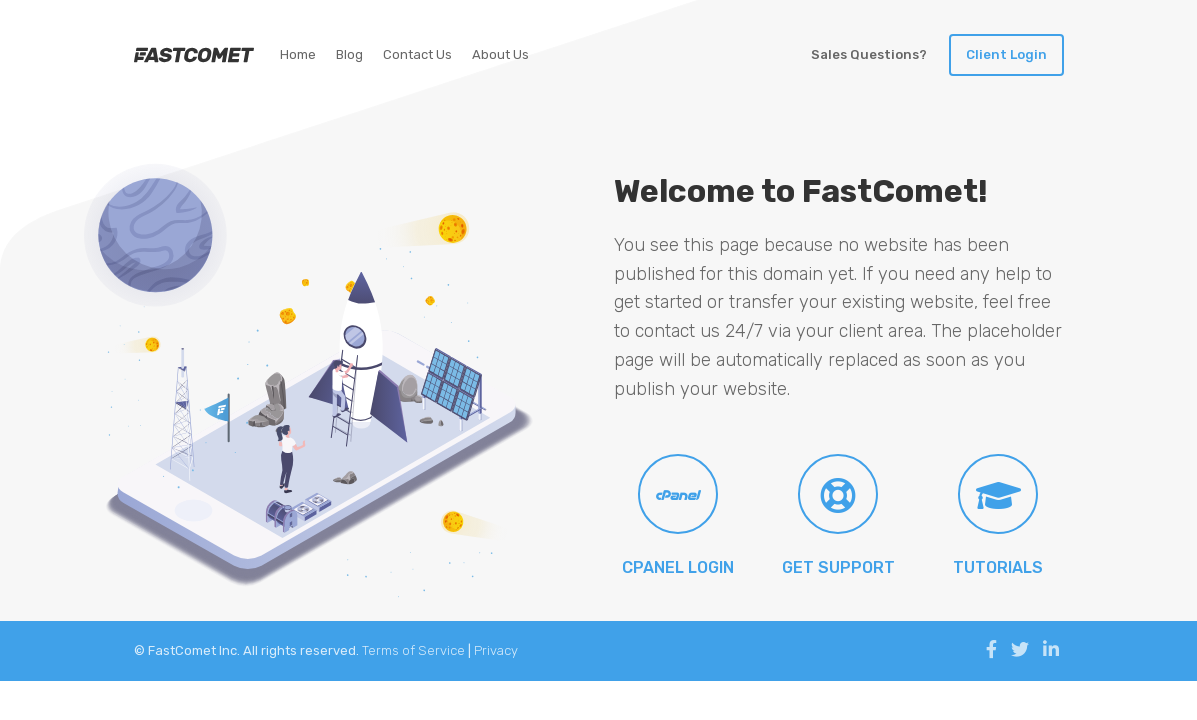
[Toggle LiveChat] (869, 55)
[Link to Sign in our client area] (1006, 55)
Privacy (496, 650)
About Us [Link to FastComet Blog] (500, 54)
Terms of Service (413, 650)
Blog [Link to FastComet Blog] (349, 54)
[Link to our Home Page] (194, 55)
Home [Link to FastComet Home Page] (298, 54)
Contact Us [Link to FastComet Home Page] (417, 54)
